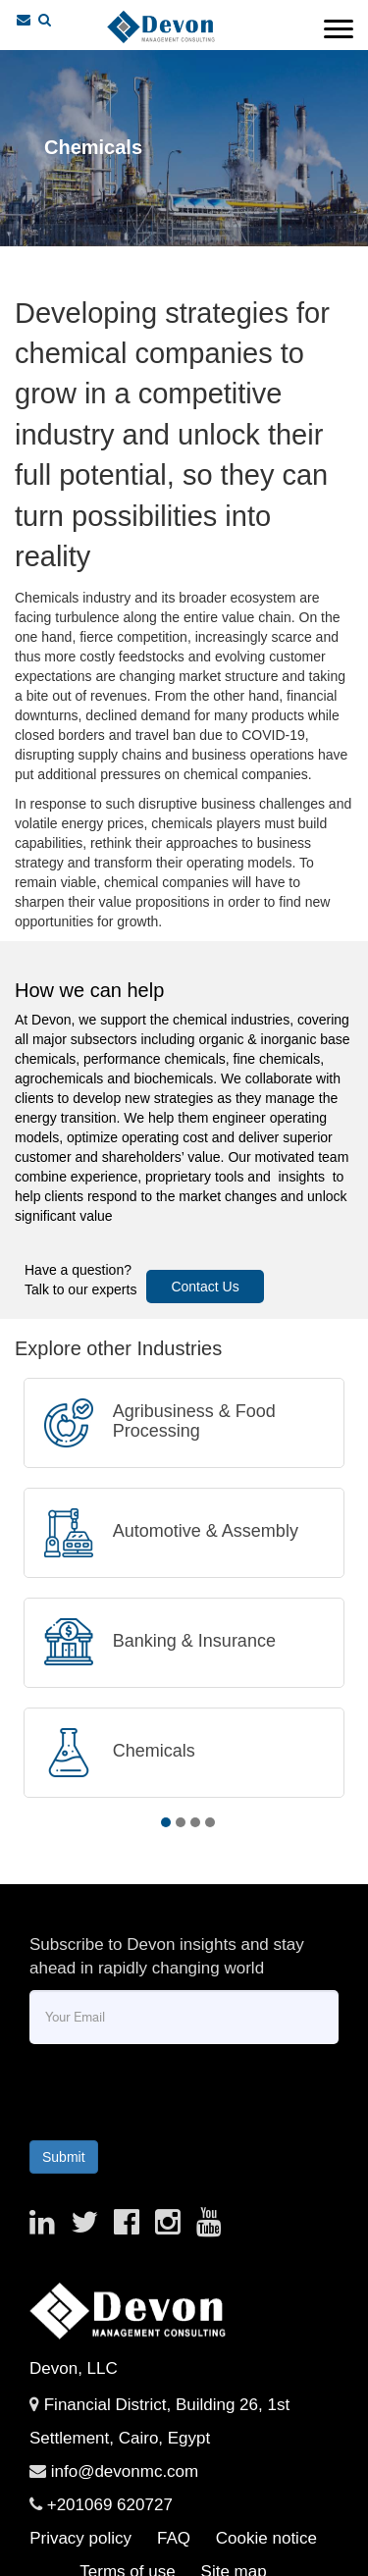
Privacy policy (80, 2538)
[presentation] (159, 2087)
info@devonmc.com (125, 2471)
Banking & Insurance (194, 1641)
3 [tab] (195, 1822)
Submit (63, 2157)
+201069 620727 (110, 2505)
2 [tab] (180, 1822)
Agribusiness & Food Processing (194, 1421)
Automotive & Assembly (205, 1531)
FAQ (173, 2538)
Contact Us (204, 1286)
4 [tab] (210, 1822)
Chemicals (154, 1751)
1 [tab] (166, 1822)
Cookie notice (266, 2538)
